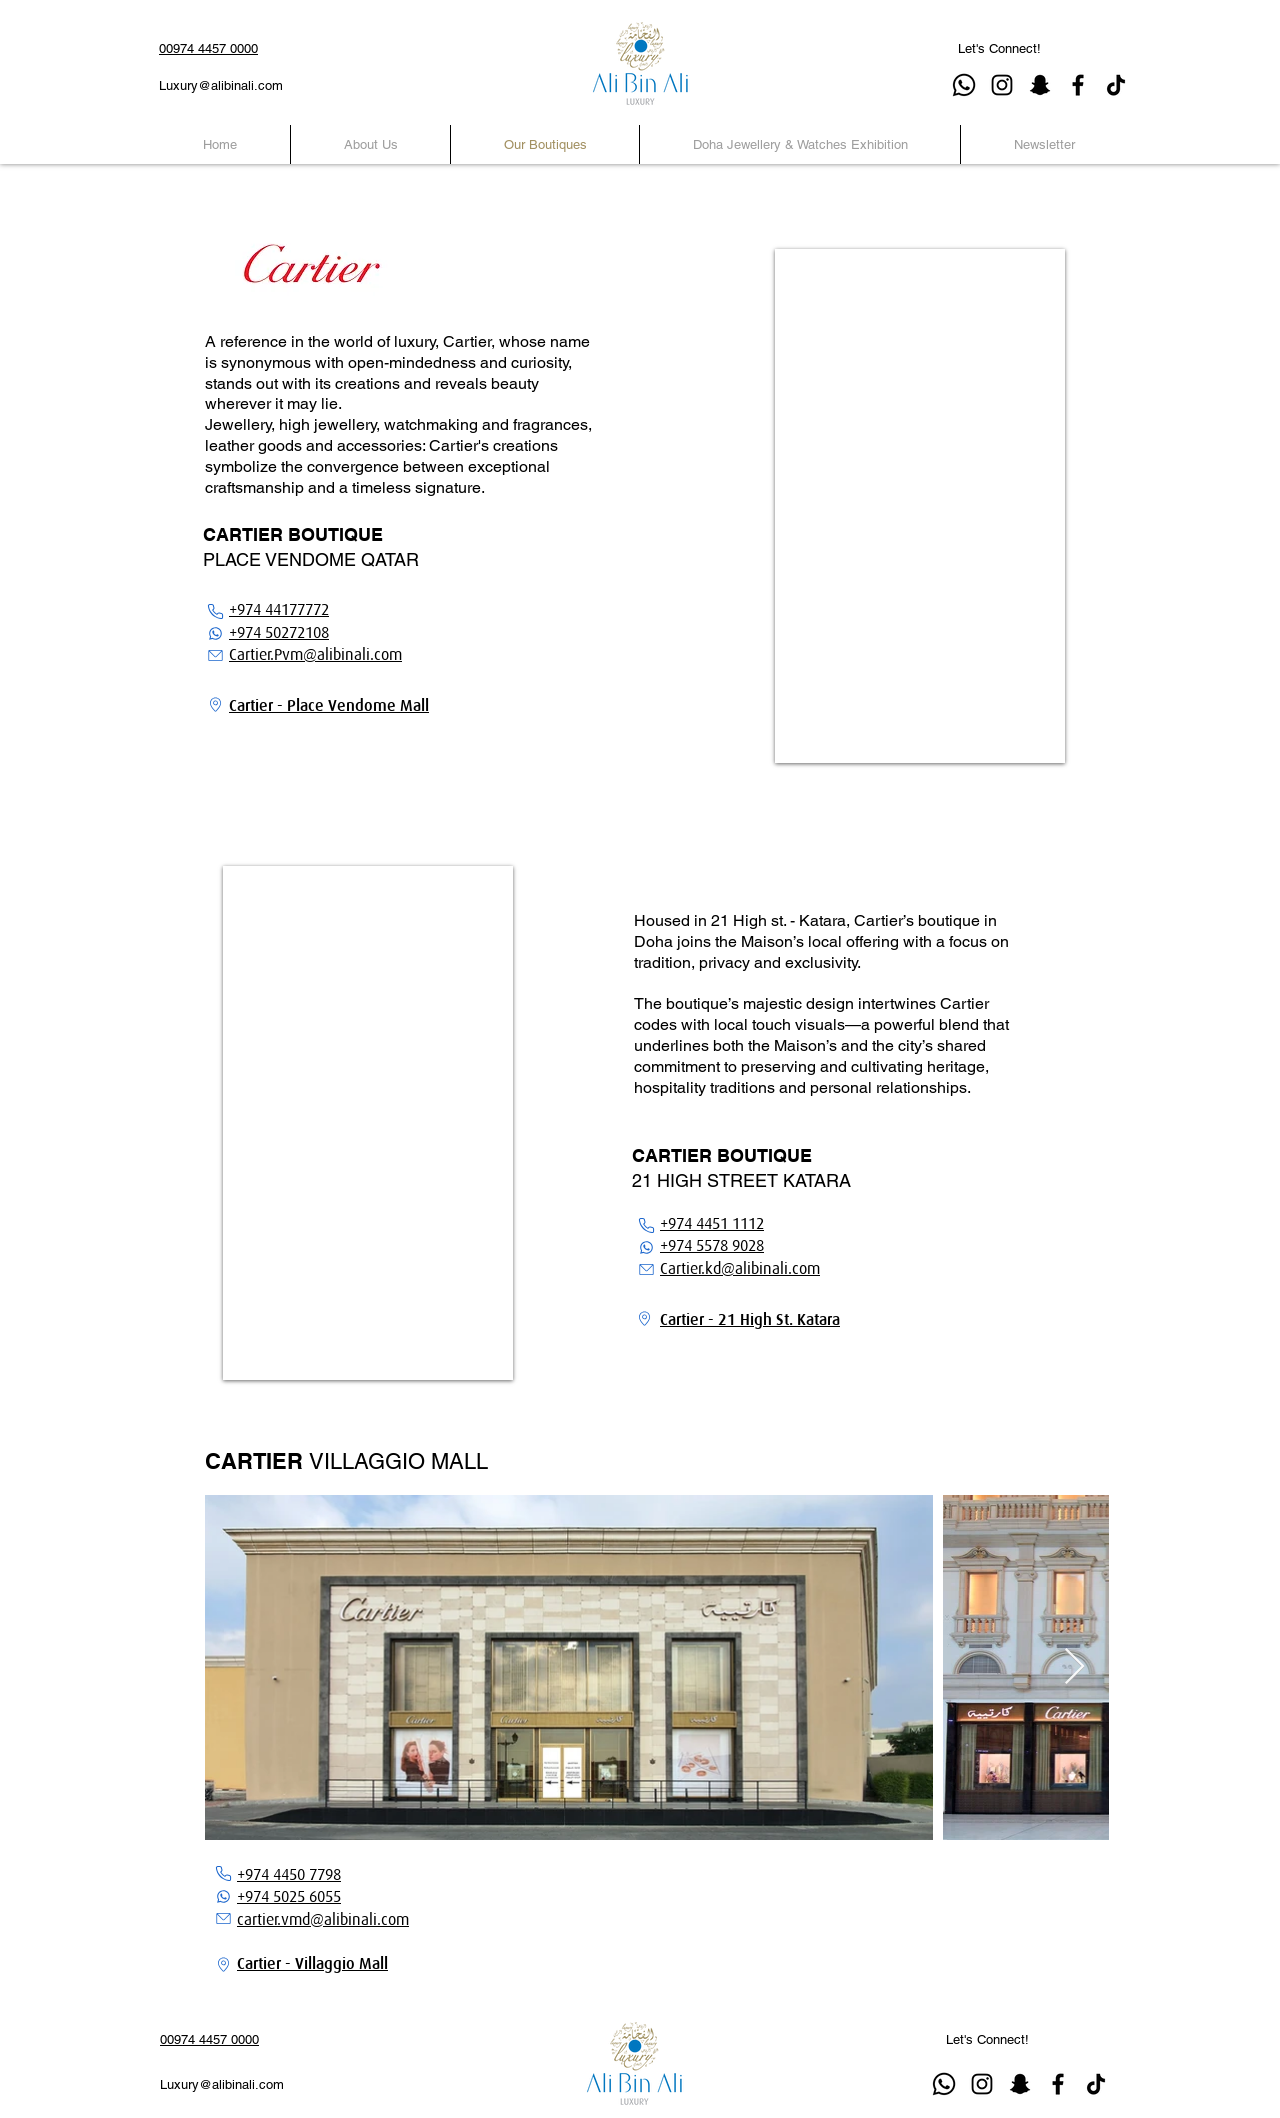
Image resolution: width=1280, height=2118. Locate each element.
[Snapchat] (1040, 85)
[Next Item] (1074, 1667)
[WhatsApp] (215, 633)
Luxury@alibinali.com (221, 85)
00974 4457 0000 (208, 48)
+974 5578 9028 (712, 1246)
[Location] (215, 704)
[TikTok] (1116, 85)
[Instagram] (1002, 85)
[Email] (215, 655)
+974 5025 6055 (289, 1897)
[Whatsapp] (964, 85)
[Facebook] (1078, 85)
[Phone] (215, 611)
